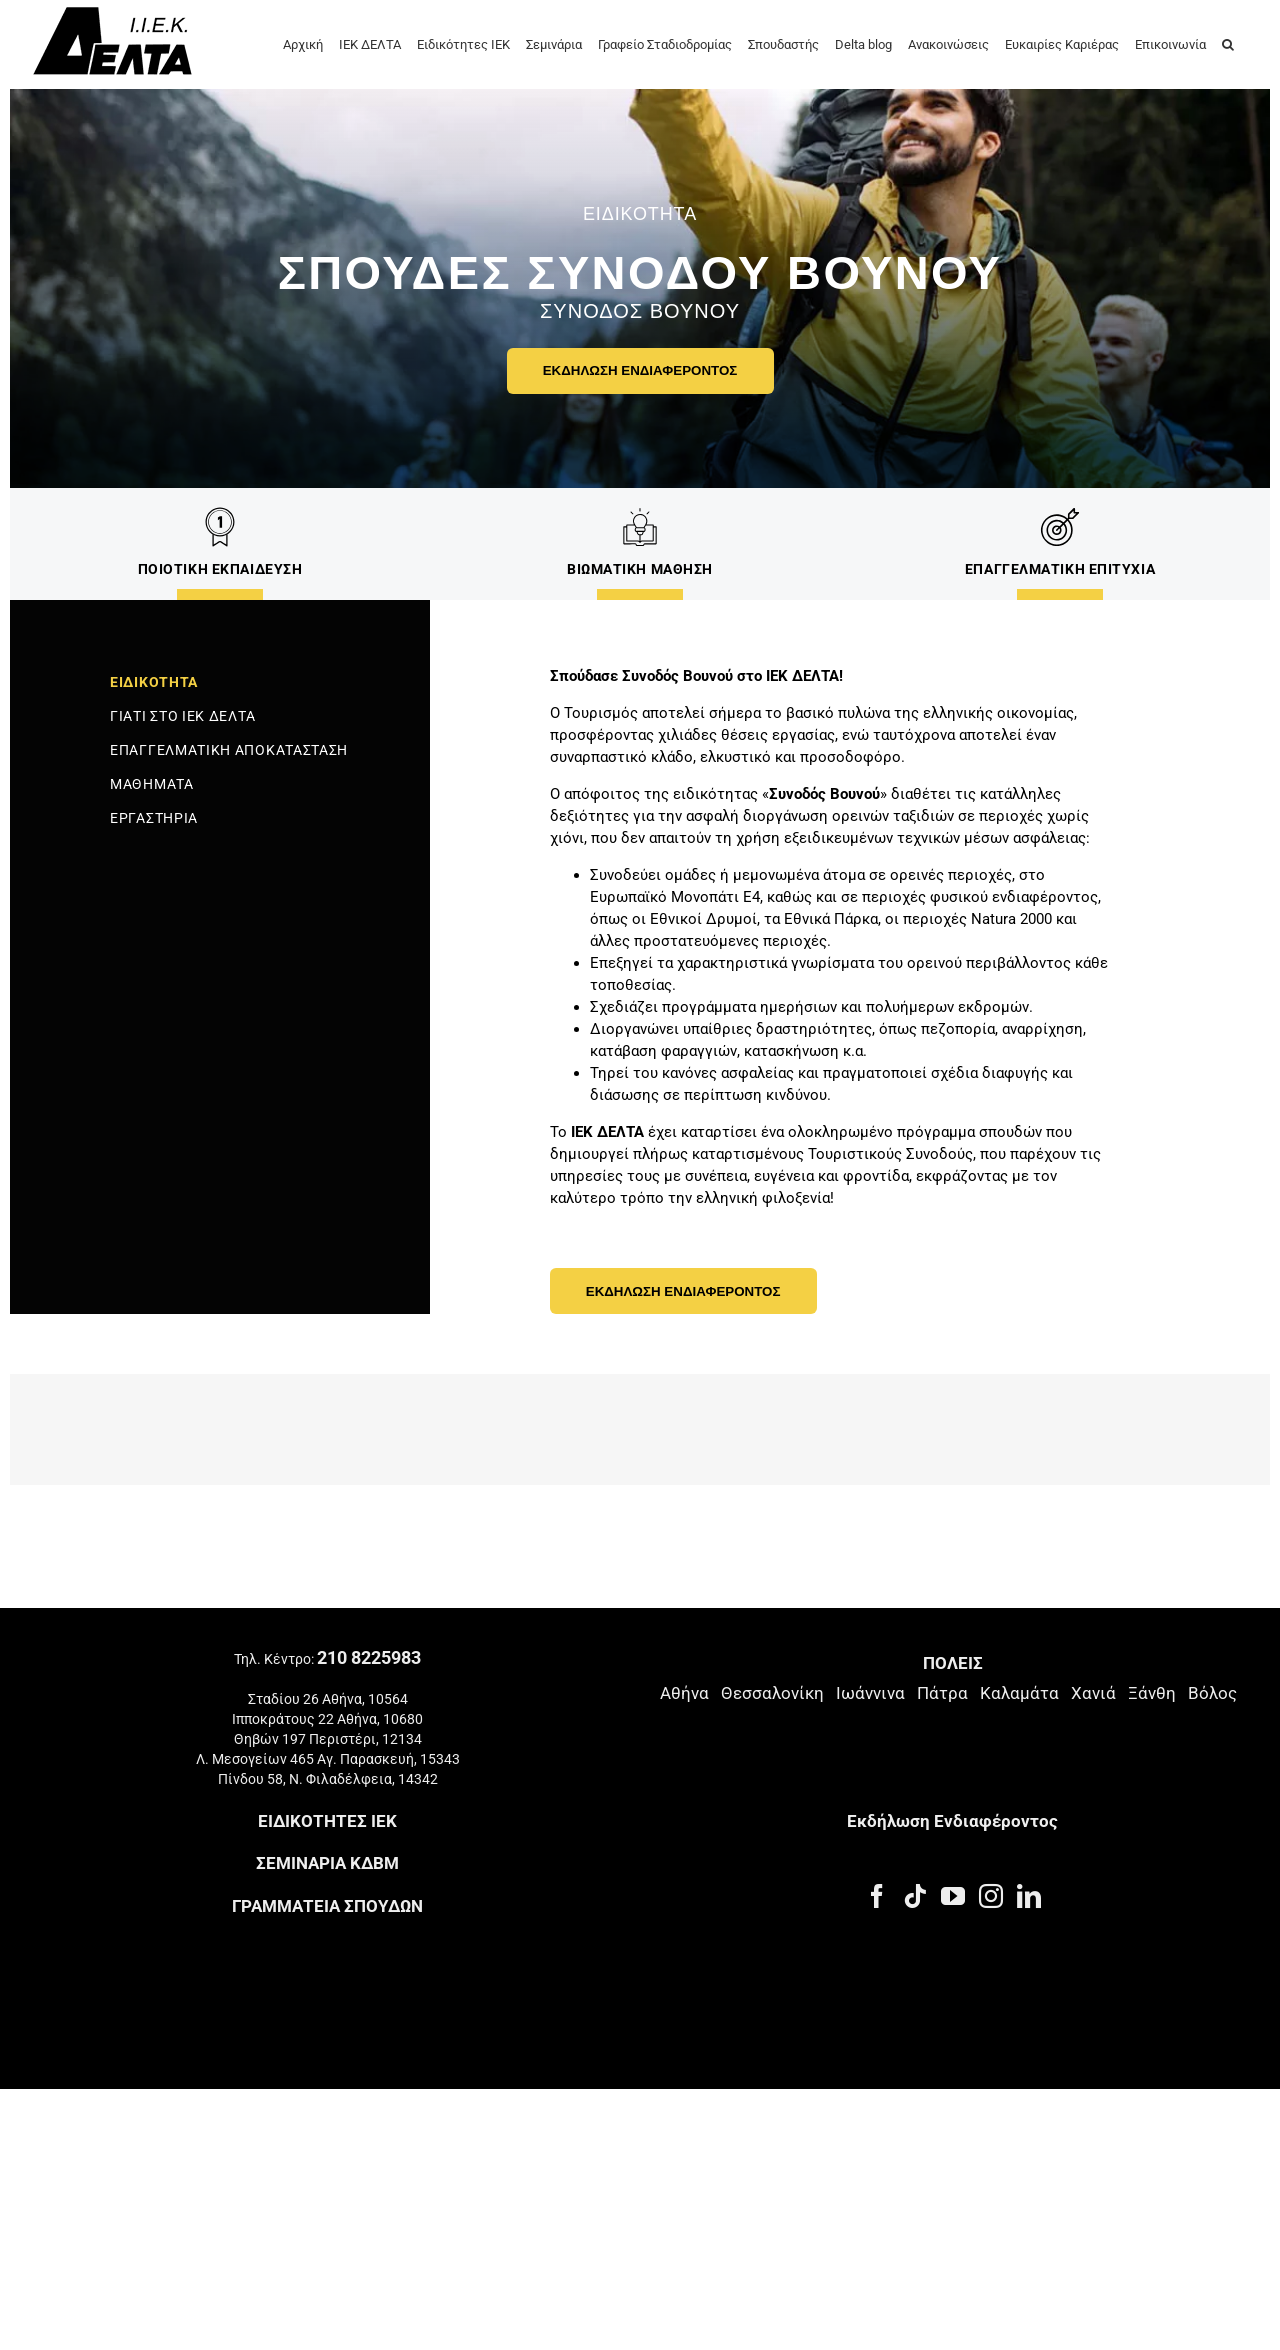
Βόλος (1212, 1666)
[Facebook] (877, 1869)
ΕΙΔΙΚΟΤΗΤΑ (154, 682)
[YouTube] (953, 1869)
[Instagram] (991, 1869)
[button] (1228, 43)
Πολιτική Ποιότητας (431, 1972)
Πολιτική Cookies (302, 1972)
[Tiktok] (915, 1869)
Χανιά (1093, 1666)
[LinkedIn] (1029, 1869)
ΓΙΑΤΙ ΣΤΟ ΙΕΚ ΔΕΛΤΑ (182, 716)
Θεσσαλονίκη (772, 1666)
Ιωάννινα (870, 1666)
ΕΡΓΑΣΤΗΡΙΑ (154, 818)
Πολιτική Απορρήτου (171, 1972)
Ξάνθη (1152, 1666)
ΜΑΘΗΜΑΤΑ (152, 784)
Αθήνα (684, 1666)
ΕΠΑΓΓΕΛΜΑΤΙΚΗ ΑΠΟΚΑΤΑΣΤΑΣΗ (229, 750)
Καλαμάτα (1019, 1666)
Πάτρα (942, 1666)
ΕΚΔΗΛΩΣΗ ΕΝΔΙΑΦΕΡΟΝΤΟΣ (640, 370)
